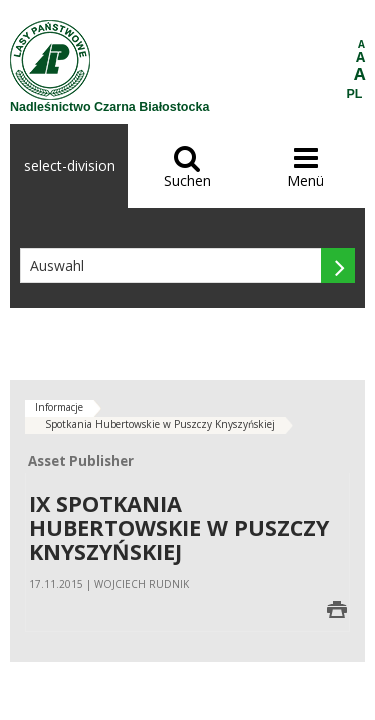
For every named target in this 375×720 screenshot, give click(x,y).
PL (355, 94)
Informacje (59, 407)
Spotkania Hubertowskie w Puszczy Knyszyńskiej (160, 424)
